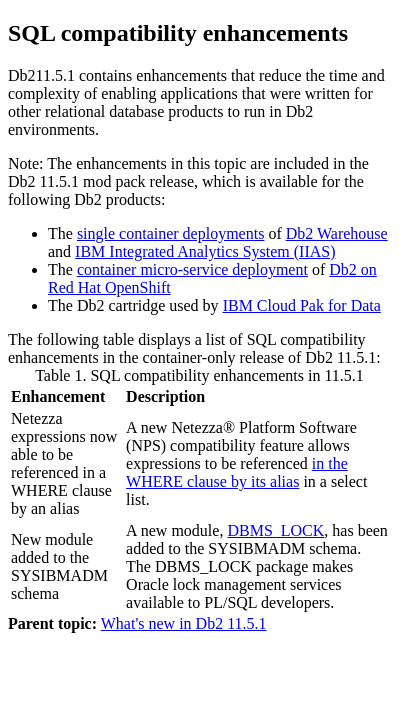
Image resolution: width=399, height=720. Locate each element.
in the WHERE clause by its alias (237, 472)
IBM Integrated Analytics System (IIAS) (205, 251)
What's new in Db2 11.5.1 (184, 623)
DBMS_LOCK (275, 530)
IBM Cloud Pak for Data (302, 305)
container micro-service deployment (192, 269)
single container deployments (171, 233)
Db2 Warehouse (337, 233)
